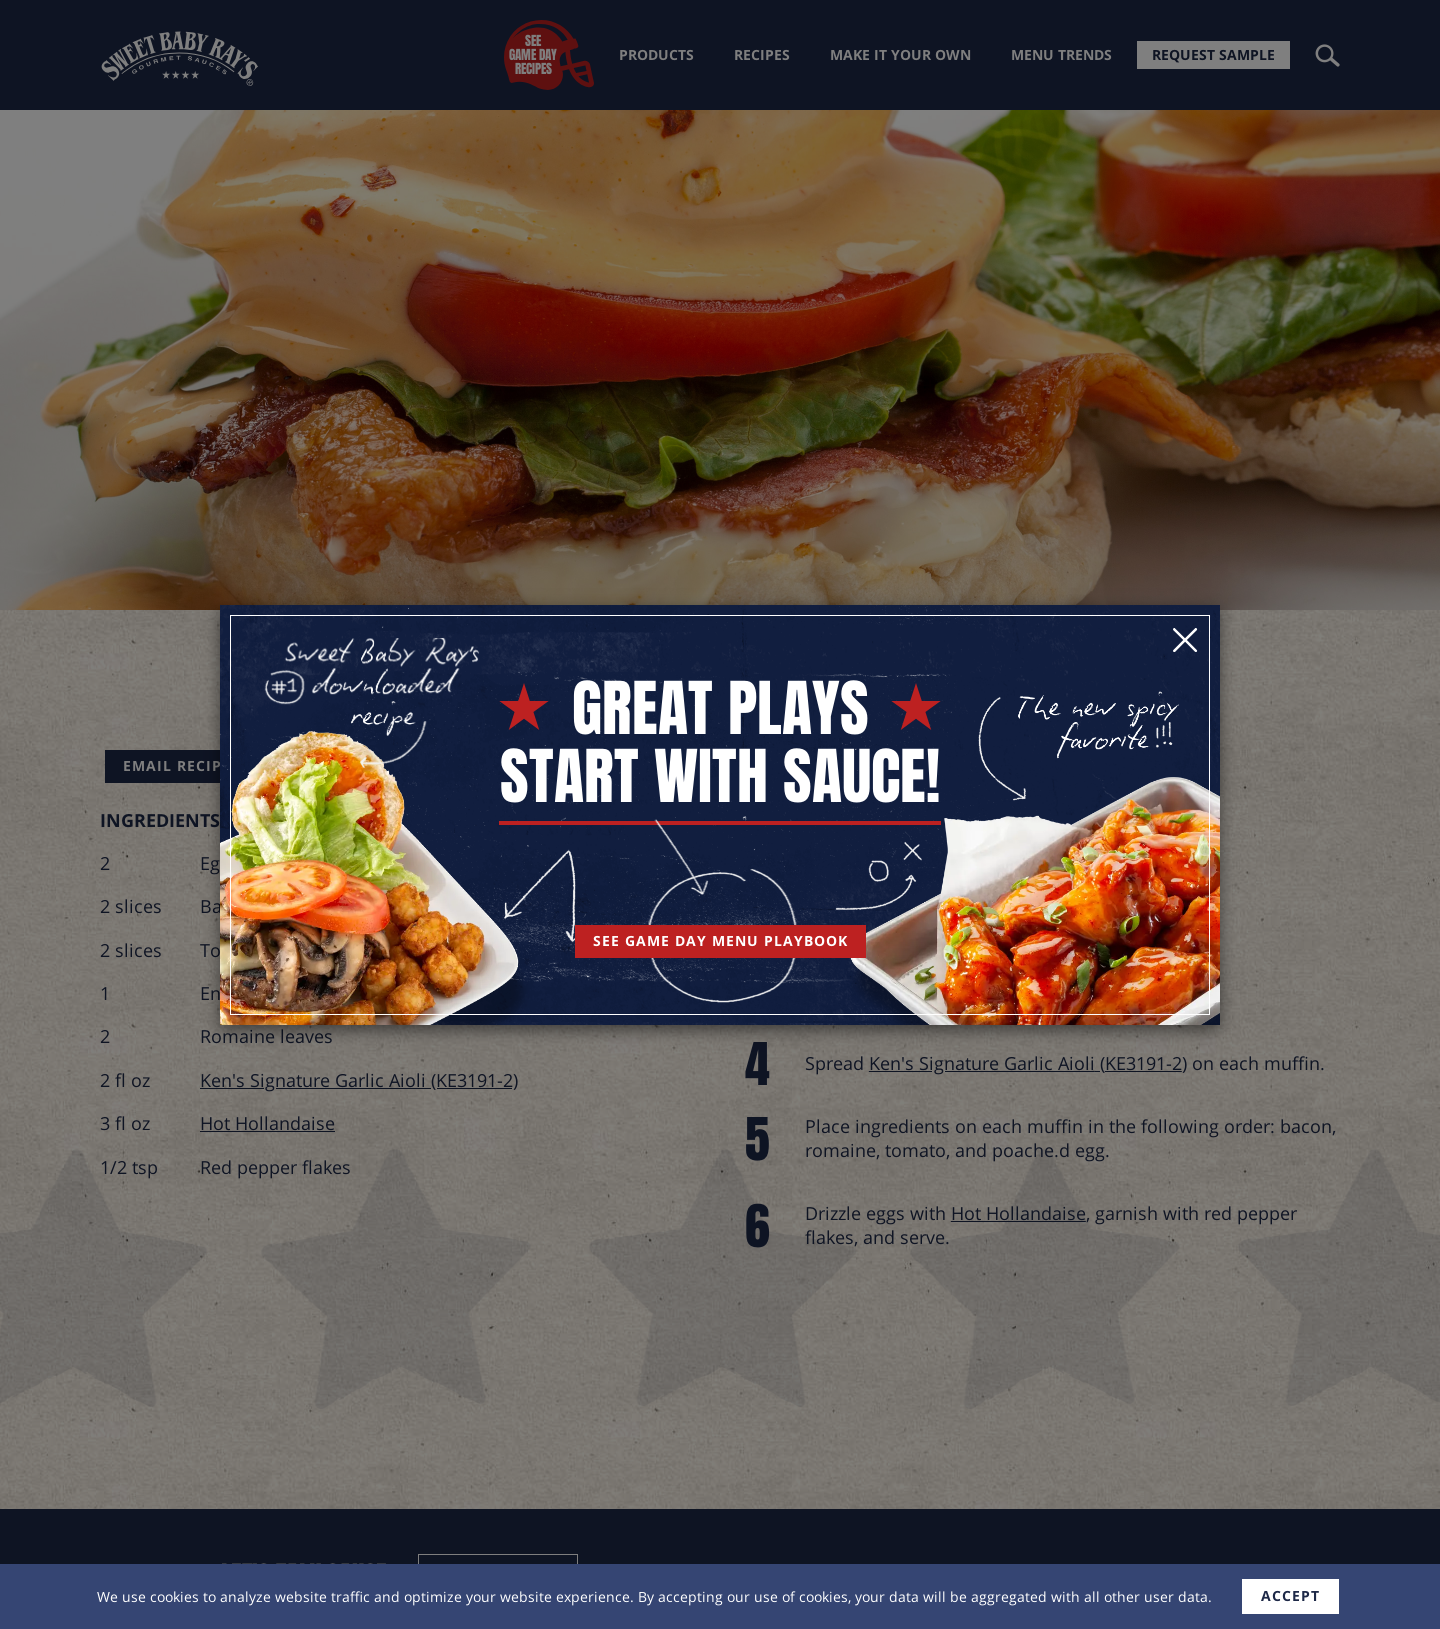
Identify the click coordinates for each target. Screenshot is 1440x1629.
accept (1290, 1595)
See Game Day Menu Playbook (720, 940)
